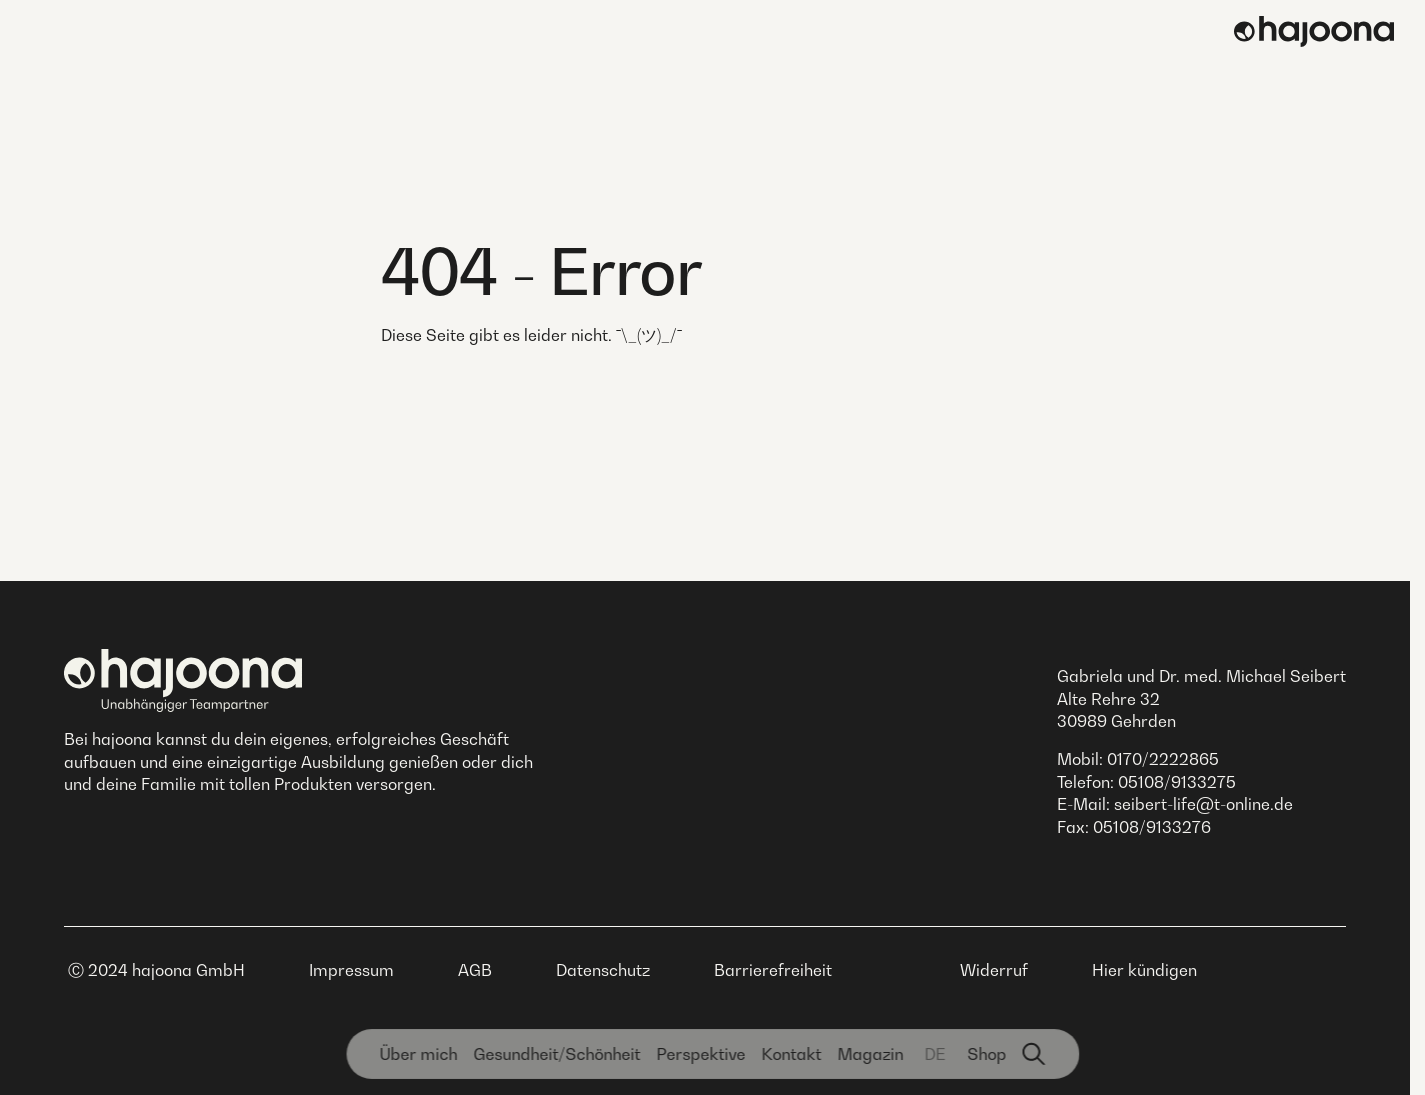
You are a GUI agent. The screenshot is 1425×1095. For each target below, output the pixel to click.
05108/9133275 (1177, 782)
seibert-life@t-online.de (1203, 804)
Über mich (418, 1054)
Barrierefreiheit (773, 970)
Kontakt (791, 1054)
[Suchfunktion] (1034, 1054)
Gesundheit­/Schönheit (556, 1054)
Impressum (351, 970)
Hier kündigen (1144, 970)
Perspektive (700, 1054)
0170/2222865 (1163, 759)
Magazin (870, 1054)
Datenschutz (603, 970)
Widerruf (994, 970)
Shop (986, 1054)
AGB (475, 970)
